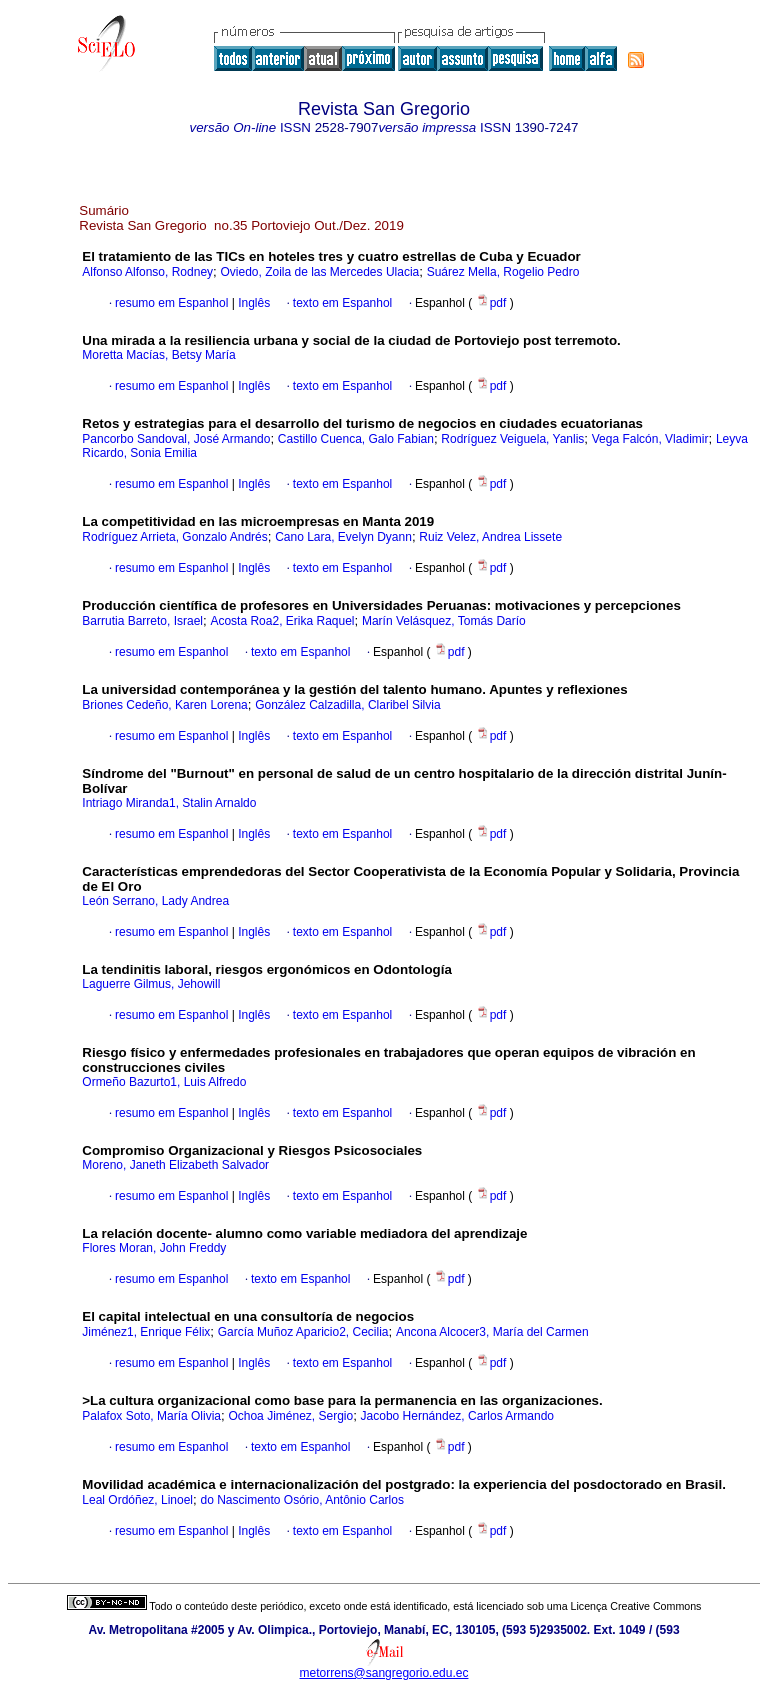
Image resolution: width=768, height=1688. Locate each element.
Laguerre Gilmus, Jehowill (151, 984)
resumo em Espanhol (171, 303)
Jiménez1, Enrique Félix (146, 1332)
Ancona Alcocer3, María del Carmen (492, 1332)
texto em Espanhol (342, 303)
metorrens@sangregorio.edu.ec (384, 1673)
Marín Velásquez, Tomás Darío (444, 621)
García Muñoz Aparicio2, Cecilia (303, 1332)
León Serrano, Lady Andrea (155, 901)
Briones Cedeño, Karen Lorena (164, 705)
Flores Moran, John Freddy (154, 1248)
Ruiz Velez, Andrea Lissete (490, 537)
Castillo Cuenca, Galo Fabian (356, 439)
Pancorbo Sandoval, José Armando (176, 439)
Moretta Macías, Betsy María (158, 355)
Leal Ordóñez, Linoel (137, 1500)
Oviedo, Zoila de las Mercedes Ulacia (319, 272)
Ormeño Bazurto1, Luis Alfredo (164, 1082)
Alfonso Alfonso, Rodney (147, 272)
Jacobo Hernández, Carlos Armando (457, 1416)
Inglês (252, 303)
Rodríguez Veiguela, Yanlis (512, 439)
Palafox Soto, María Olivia (151, 1416)
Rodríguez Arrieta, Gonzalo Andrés (174, 537)
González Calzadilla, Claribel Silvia (347, 705)
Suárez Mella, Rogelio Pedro (503, 272)
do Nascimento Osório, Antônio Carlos (301, 1500)
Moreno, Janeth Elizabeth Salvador (175, 1165)
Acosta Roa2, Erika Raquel (282, 621)
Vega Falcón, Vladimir (650, 439)
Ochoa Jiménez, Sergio (290, 1416)
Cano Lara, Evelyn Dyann (343, 537)
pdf (493, 303)
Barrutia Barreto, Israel (142, 621)
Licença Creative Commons (636, 1606)
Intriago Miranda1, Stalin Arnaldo (169, 803)
